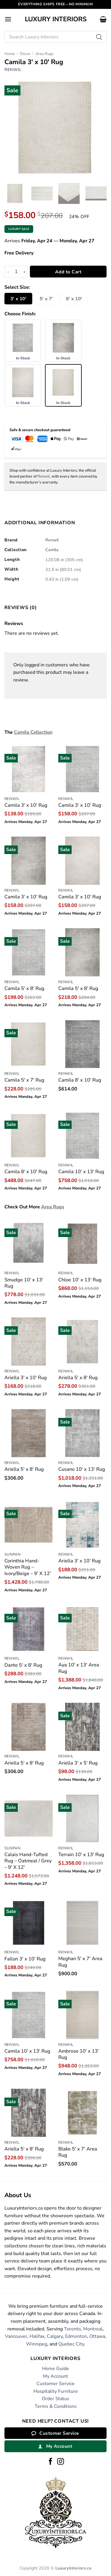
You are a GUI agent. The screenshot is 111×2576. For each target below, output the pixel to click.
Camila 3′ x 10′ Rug (25, 805)
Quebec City (71, 2344)
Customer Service (55, 2383)
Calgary (55, 2336)
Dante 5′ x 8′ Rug (23, 1665)
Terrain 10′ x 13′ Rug (81, 1854)
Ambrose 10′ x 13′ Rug (78, 2054)
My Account (55, 2376)
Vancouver (16, 2336)
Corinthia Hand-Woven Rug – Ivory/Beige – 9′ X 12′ (27, 1567)
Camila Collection (33, 732)
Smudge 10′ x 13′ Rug (23, 1283)
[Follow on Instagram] (60, 2462)
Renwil (13, 69)
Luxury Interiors (56, 19)
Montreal (93, 2329)
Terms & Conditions (56, 2406)
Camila (52, 550)
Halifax (37, 2336)
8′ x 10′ (74, 299)
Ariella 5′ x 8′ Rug (78, 1377)
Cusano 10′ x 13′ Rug (81, 1469)
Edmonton (76, 2336)
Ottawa (97, 2336)
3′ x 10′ (18, 299)
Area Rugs (45, 53)
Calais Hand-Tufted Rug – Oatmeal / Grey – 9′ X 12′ (28, 1860)
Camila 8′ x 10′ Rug (79, 1080)
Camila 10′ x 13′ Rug (81, 1171)
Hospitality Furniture (55, 2391)
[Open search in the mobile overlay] (55, 37)
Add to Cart (68, 272)
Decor (25, 53)
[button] (8, 19)
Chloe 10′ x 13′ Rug (80, 1280)
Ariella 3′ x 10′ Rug (25, 1377)
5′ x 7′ (46, 299)
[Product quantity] (16, 271)
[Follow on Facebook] (50, 2462)
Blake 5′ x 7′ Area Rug (77, 2152)
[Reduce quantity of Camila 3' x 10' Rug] (8, 271)
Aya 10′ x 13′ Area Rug (78, 1668)
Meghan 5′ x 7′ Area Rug (80, 1961)
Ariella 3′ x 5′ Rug (78, 1763)
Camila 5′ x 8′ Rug (24, 988)
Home (9, 53)
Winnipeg (36, 2344)
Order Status (55, 2398)
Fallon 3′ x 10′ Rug (25, 1959)
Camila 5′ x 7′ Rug (24, 1080)
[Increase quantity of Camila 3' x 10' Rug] (24, 271)
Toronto (72, 2329)
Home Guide (55, 2368)
